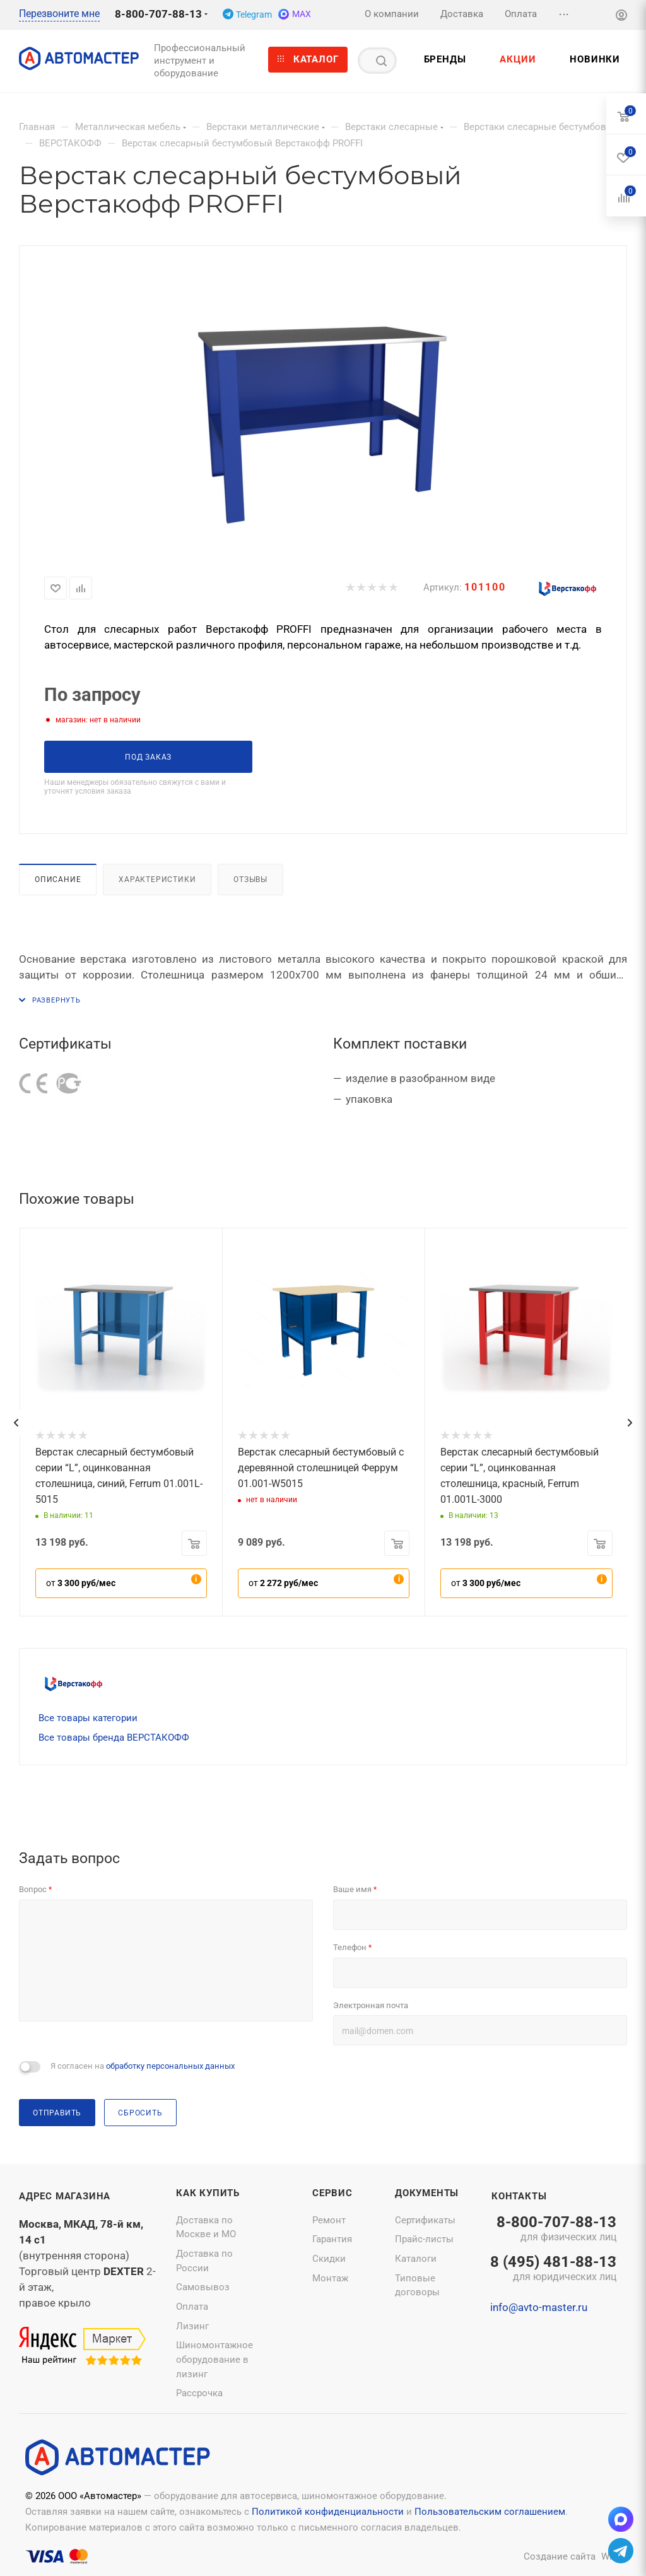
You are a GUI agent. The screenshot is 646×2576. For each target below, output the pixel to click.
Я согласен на (142, 2066)
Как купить (208, 2193)
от (80, 1583)
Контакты (518, 2196)
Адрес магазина (64, 2196)
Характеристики (157, 879)
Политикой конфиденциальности (328, 2511)
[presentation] (15, 1422)
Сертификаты (425, 2220)
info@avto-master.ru (538, 2307)
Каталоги (416, 2258)
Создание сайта (560, 2556)
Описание (58, 879)
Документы (427, 2193)
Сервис (332, 2193)
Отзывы (250, 879)
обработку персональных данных (170, 2066)
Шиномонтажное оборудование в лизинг (214, 2359)
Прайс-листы (424, 2239)
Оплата (192, 2306)
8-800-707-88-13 (158, 14)
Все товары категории (88, 1718)
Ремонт (329, 2220)
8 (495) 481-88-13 (553, 2269)
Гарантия (332, 2239)
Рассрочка (199, 2393)
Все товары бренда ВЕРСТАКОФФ (113, 1737)
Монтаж (330, 2278)
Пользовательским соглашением (489, 2511)
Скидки (329, 2258)
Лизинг (192, 2326)
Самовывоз (203, 2287)
